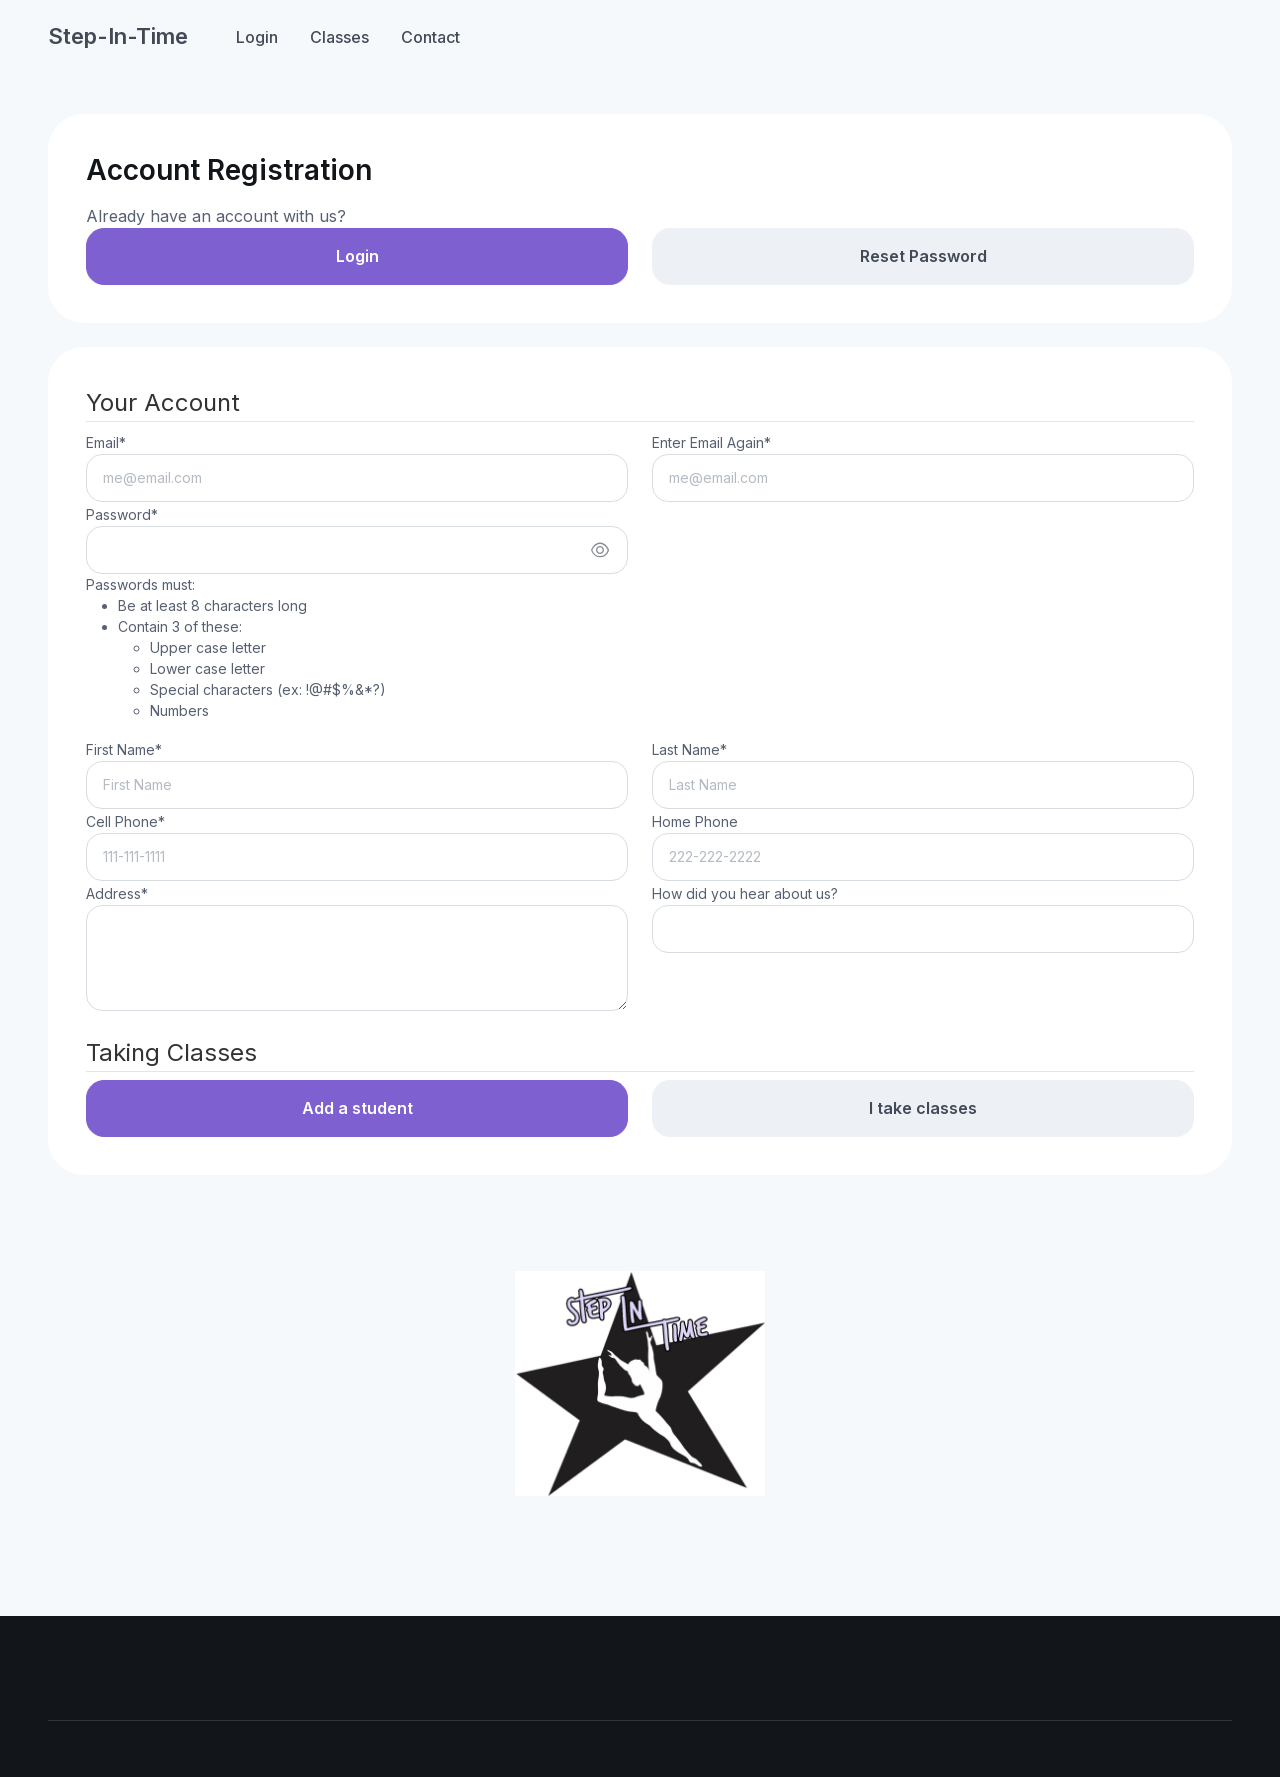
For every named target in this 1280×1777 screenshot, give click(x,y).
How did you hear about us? (745, 893)
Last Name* (689, 749)
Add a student (357, 1108)
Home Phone (695, 821)
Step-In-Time (118, 36)
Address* (117, 893)
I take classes (923, 1108)
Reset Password (923, 256)
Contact (430, 37)
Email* (106, 442)
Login (257, 37)
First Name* (124, 749)
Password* (122, 514)
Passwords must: (236, 648)
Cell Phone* (125, 821)
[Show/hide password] (600, 550)
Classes (339, 37)
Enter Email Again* (711, 442)
